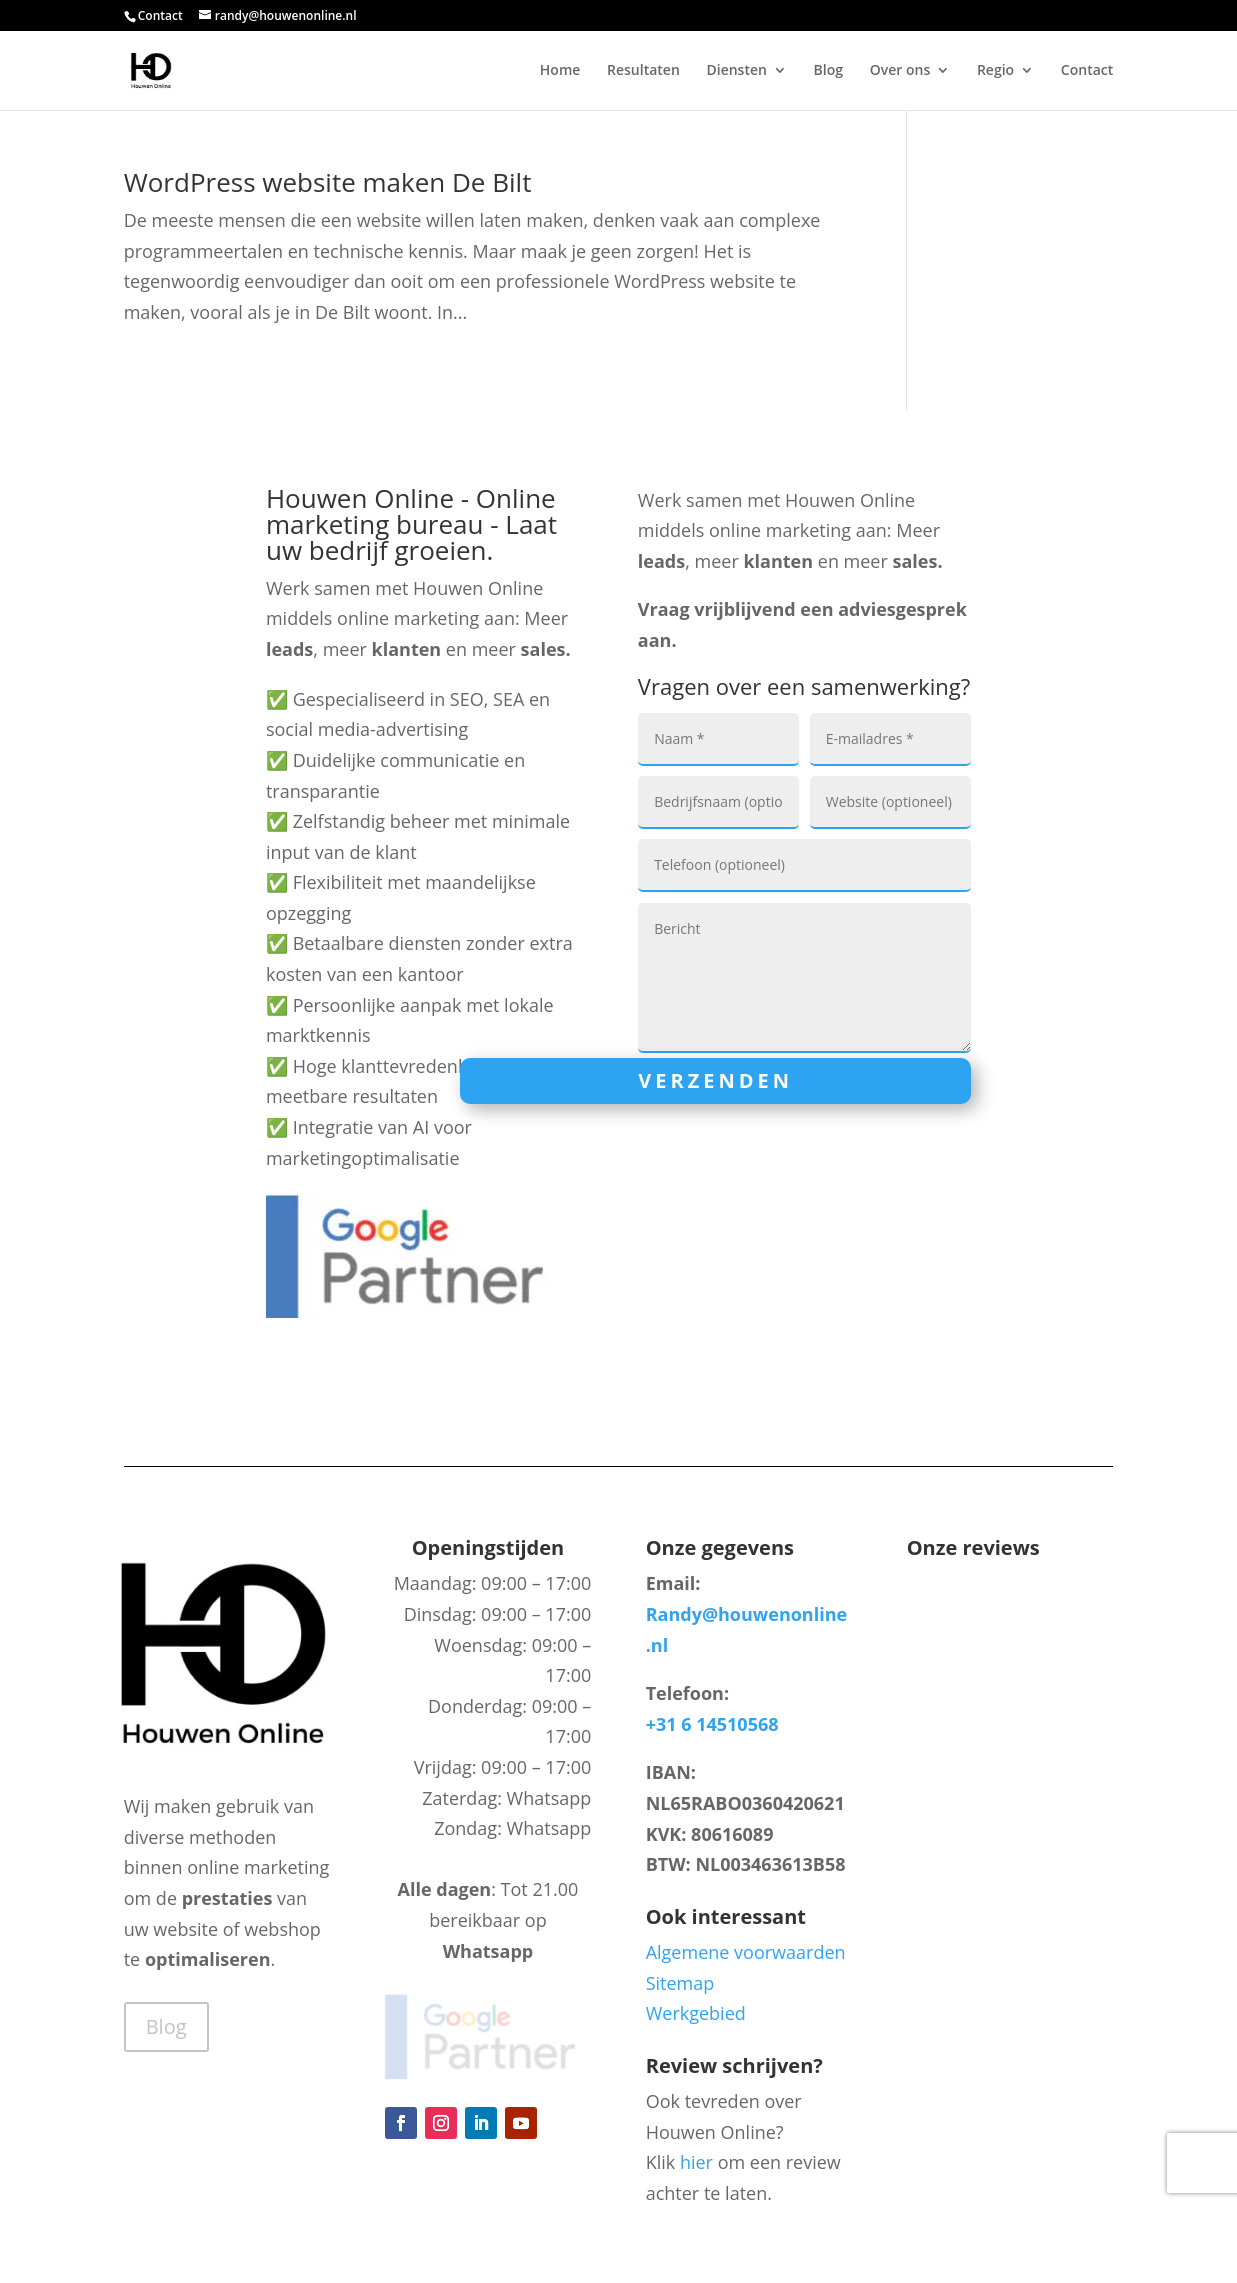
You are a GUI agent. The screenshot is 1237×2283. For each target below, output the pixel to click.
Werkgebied (696, 2013)
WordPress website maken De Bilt (328, 182)
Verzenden (715, 1080)
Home (560, 71)
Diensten (736, 71)
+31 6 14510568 (712, 1724)
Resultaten (643, 71)
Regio (995, 71)
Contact (160, 15)
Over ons (900, 71)
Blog (828, 71)
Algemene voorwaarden (746, 1952)
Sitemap (680, 1983)
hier (696, 2162)
